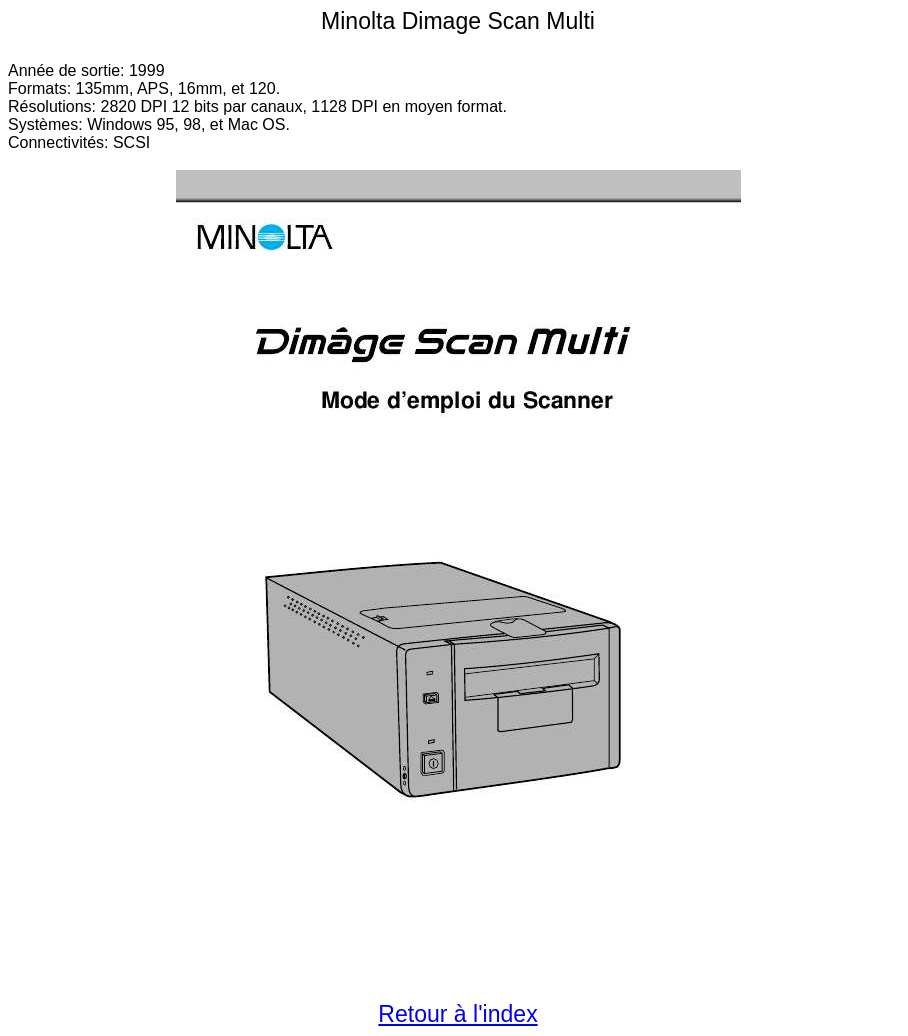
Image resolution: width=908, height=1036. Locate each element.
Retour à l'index (457, 1014)
